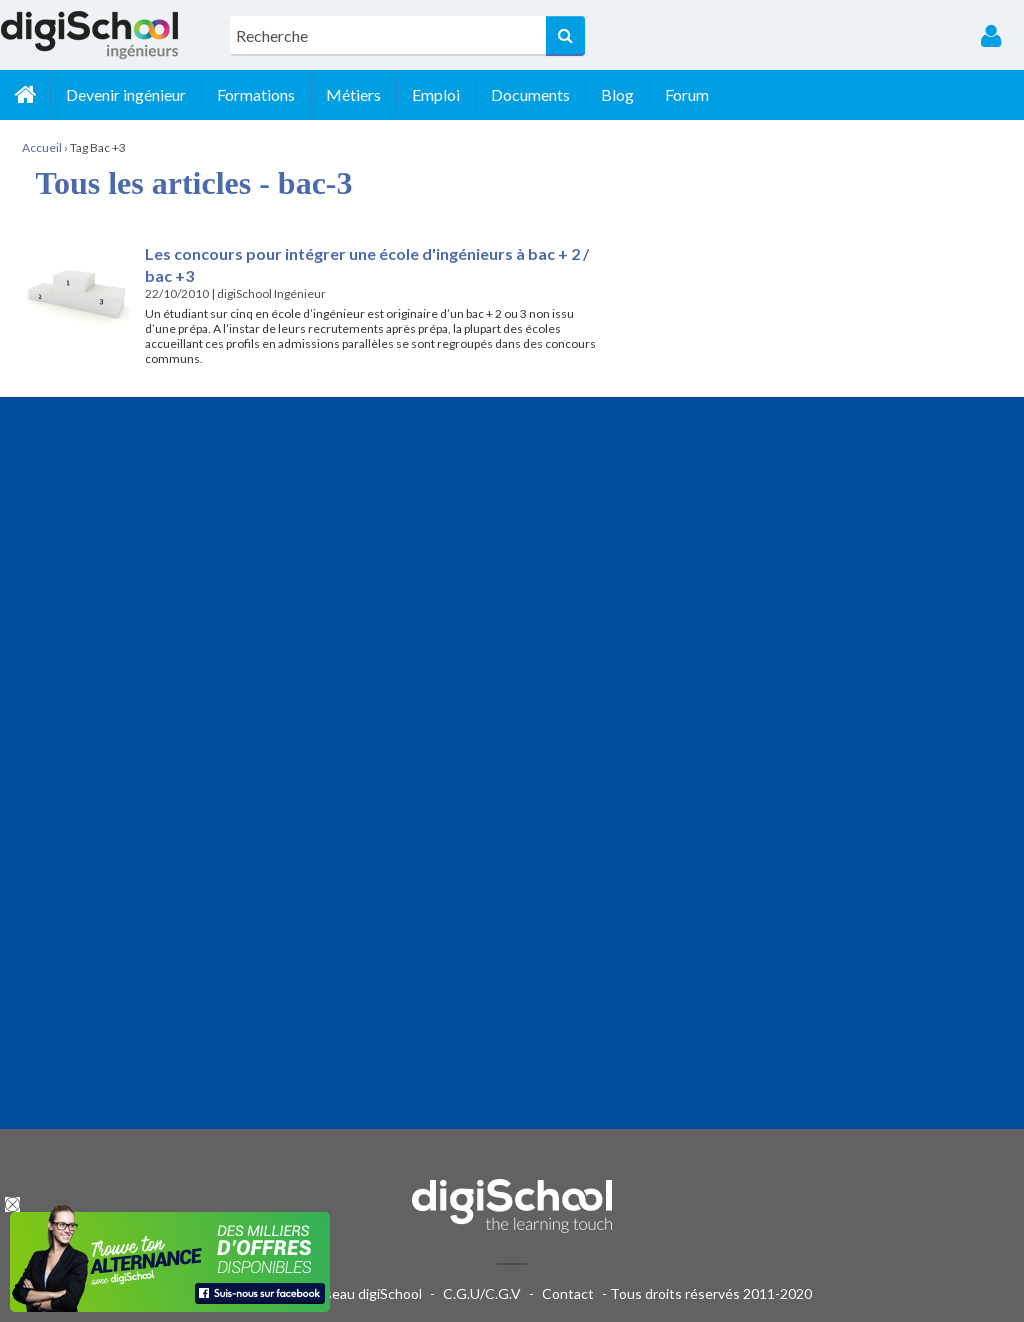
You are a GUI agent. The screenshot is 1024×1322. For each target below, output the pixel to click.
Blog (617, 94)
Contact (568, 1293)
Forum (687, 94)
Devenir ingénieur (126, 94)
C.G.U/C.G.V (482, 1293)
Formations (256, 94)
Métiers (353, 94)
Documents (530, 94)
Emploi (436, 94)
